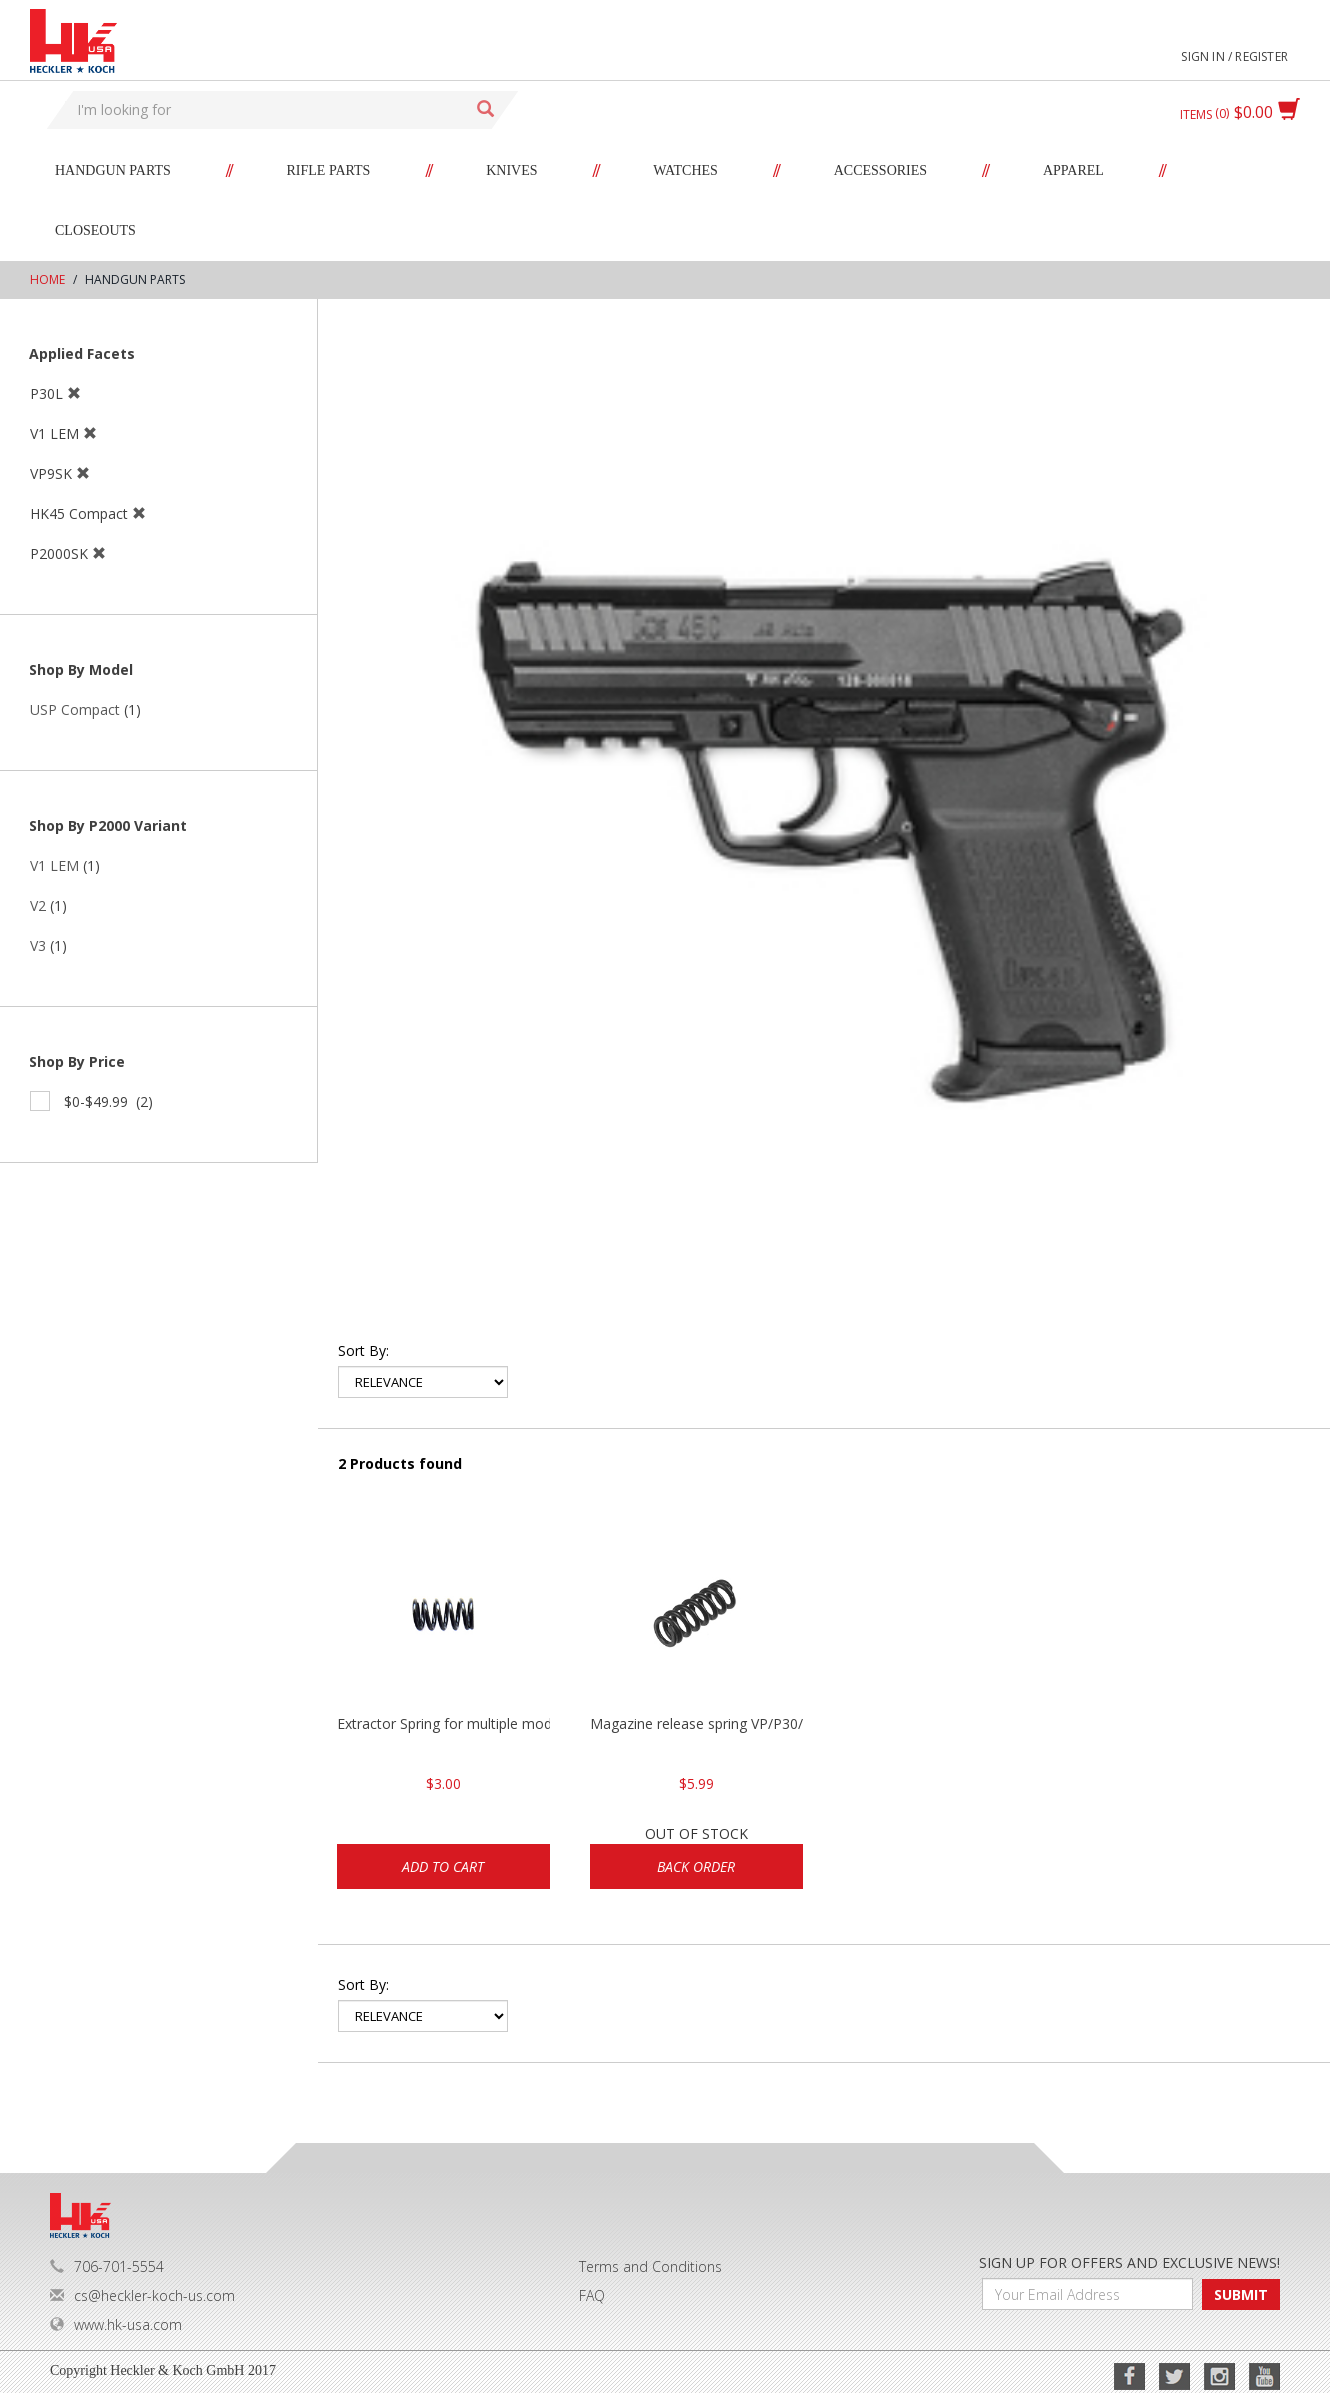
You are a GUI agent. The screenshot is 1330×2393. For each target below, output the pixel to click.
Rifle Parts (329, 170)
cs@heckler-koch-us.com (142, 2295)
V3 (38, 945)
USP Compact (75, 709)
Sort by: (363, 1350)
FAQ (592, 2295)
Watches (685, 170)
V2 (38, 905)
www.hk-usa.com (116, 2324)
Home (47, 279)
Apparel (1073, 170)
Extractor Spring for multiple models (443, 1723)
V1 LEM (54, 865)
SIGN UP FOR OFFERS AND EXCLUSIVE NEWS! (1129, 2262)
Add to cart (443, 1866)
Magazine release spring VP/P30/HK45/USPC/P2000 (696, 1723)
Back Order (696, 1866)
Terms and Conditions (650, 2266)
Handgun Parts (113, 170)
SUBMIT (1241, 2294)
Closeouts (95, 230)
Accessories (880, 170)
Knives (511, 170)
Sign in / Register (1234, 56)
